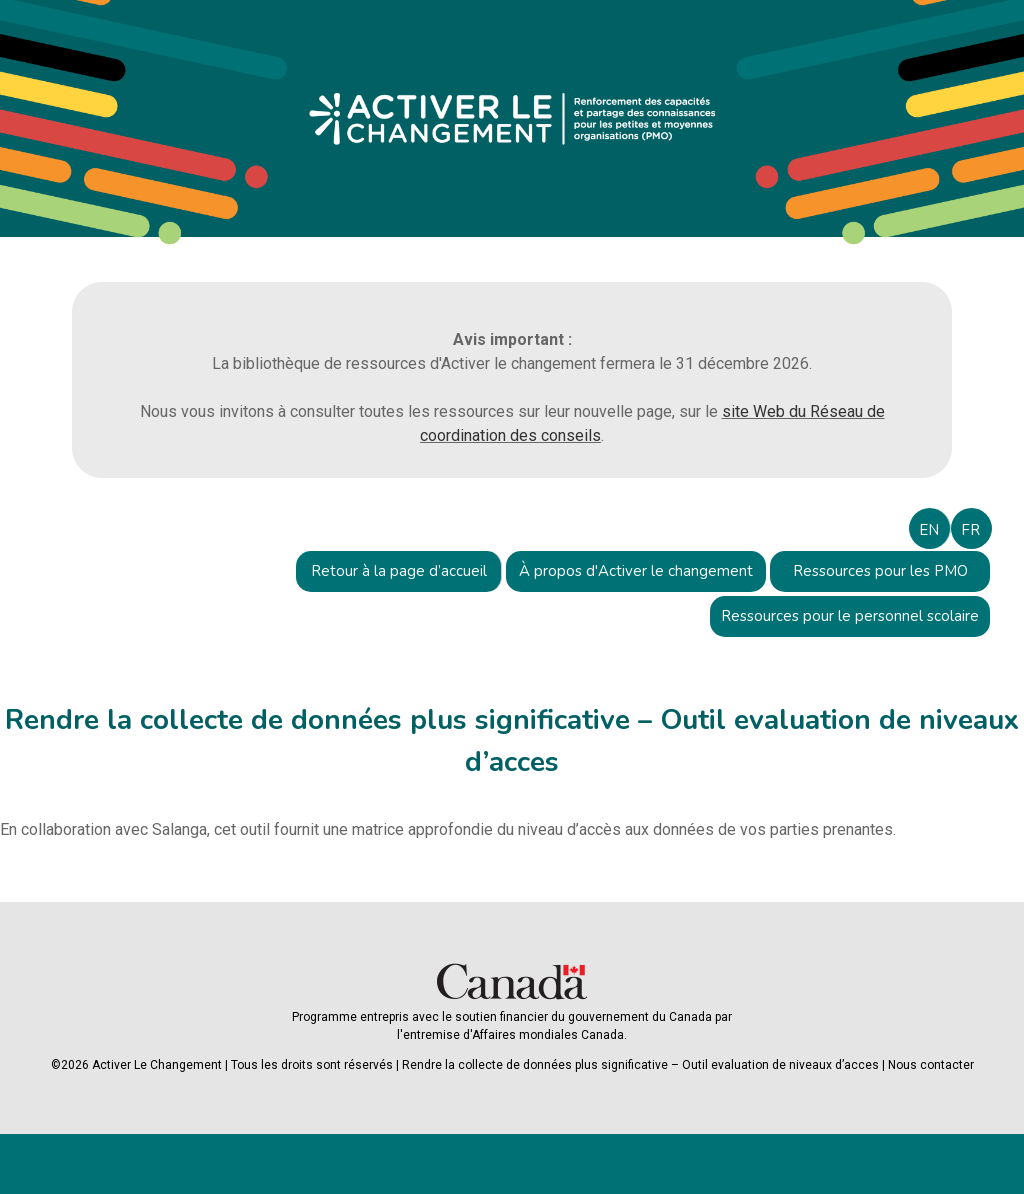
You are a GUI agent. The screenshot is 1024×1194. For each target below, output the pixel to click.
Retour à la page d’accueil (399, 571)
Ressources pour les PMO (880, 571)
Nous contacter (931, 1065)
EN (929, 530)
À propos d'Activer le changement (636, 571)
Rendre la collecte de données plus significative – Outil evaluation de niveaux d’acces (640, 1065)
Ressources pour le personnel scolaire (850, 616)
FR (970, 530)
